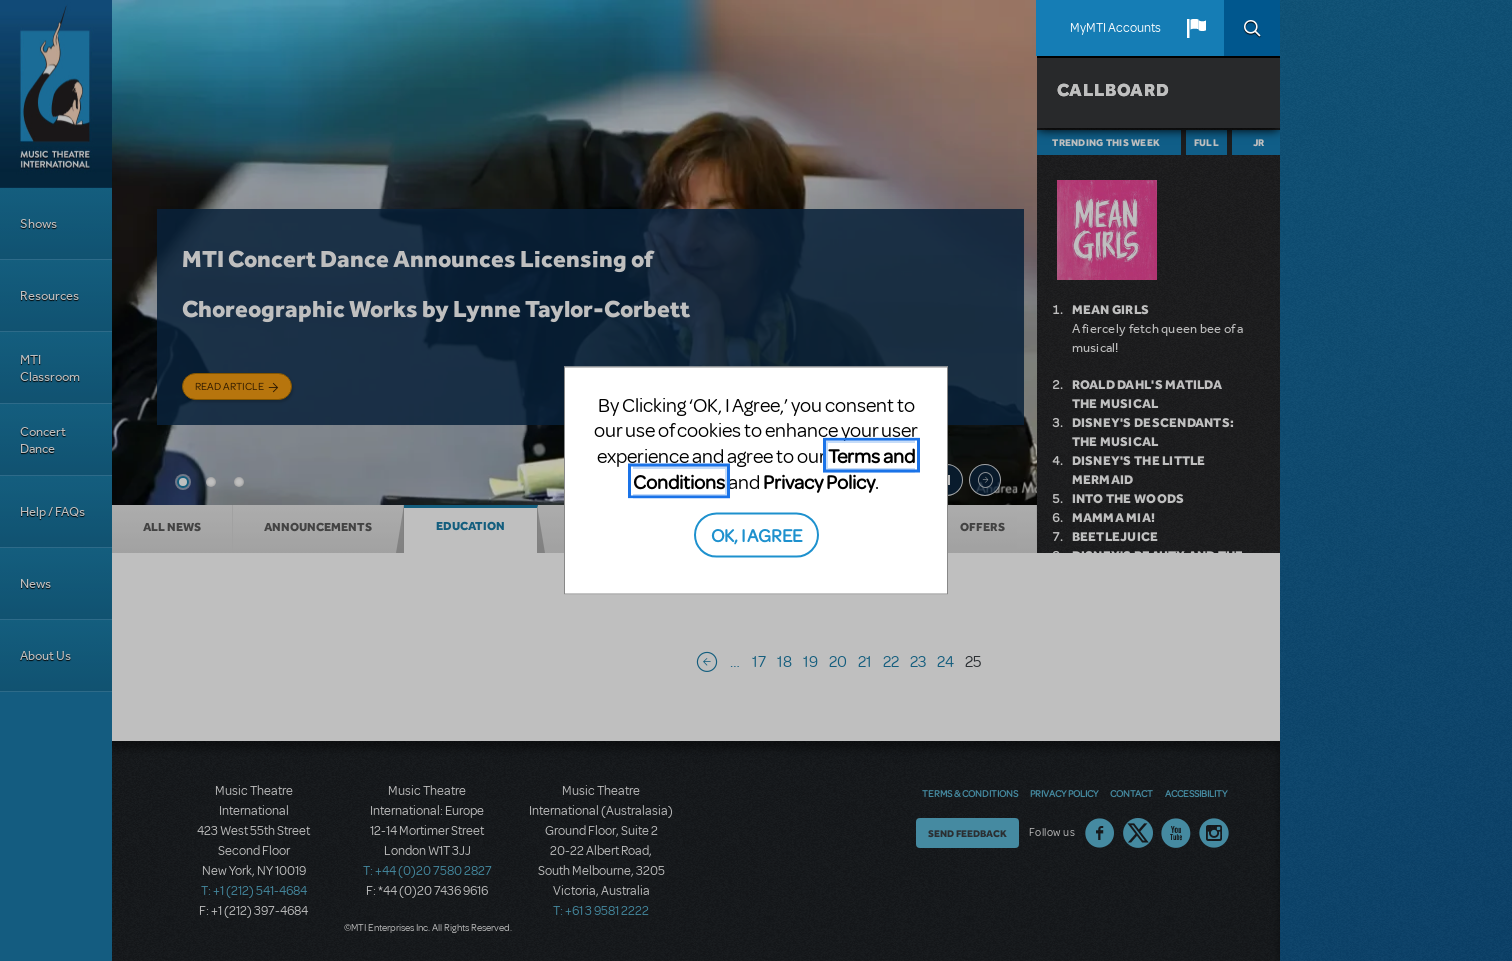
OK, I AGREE (756, 534)
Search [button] (1252, 28)
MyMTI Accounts (1115, 28)
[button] (1196, 28)
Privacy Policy (819, 480)
